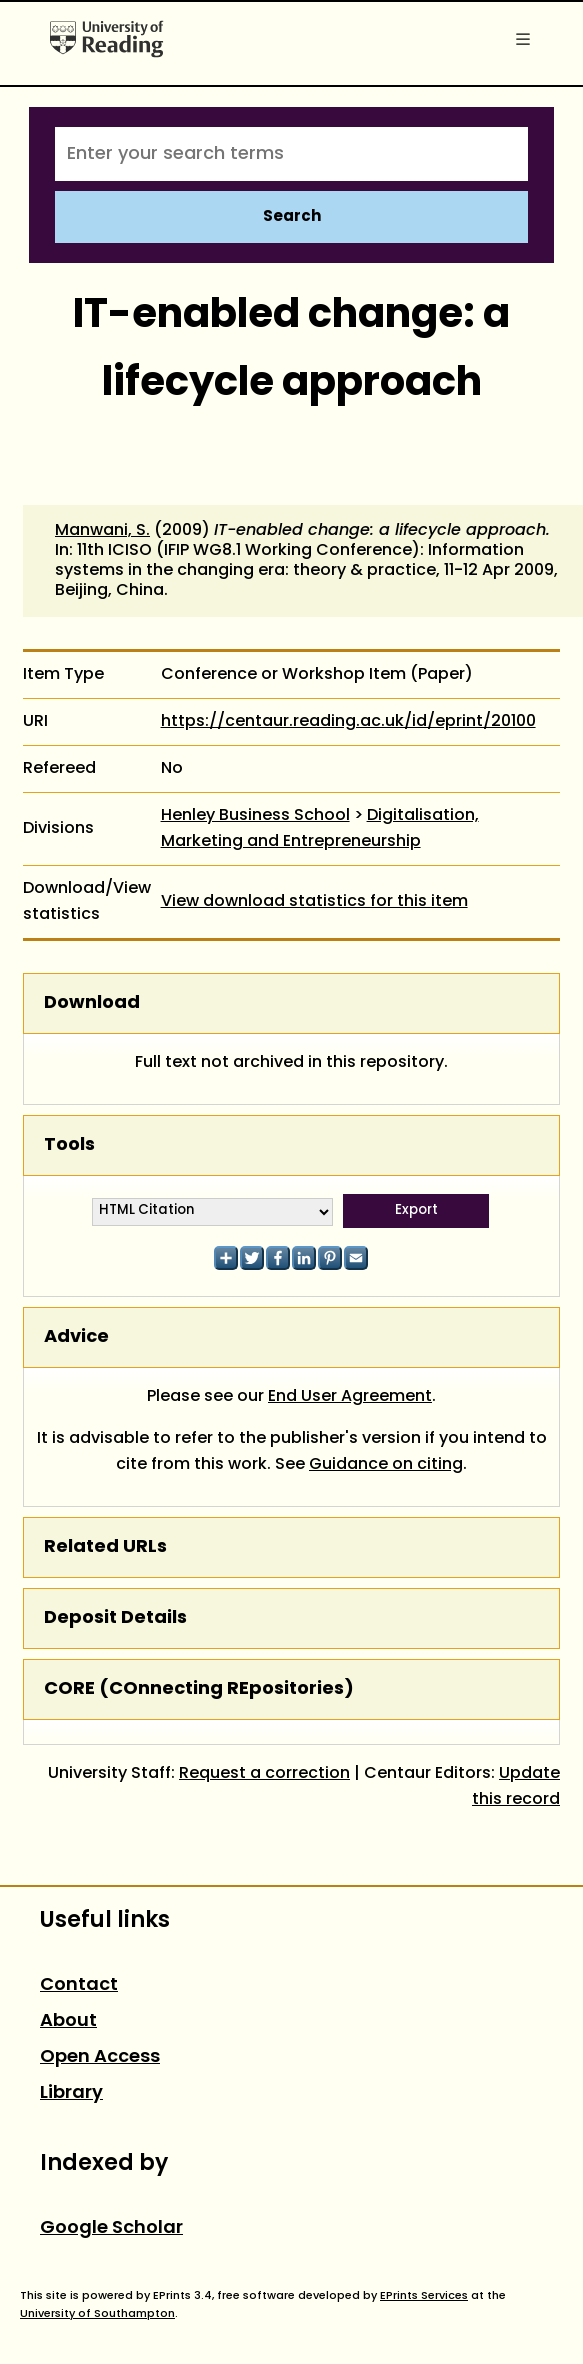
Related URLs (105, 1547)
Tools (69, 1145)
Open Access (100, 2057)
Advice (76, 1337)
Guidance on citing (386, 1465)
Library (71, 2093)
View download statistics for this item (314, 902)
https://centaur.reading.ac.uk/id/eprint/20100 (348, 722)
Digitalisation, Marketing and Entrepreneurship (320, 829)
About (68, 2021)
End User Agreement (350, 1397)
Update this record (516, 1787)
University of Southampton (97, 2314)
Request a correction (264, 1774)
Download (92, 1003)
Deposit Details (115, 1618)
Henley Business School (255, 816)
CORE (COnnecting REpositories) (199, 1689)
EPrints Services (424, 2296)
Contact (79, 1985)
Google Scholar (111, 2228)
